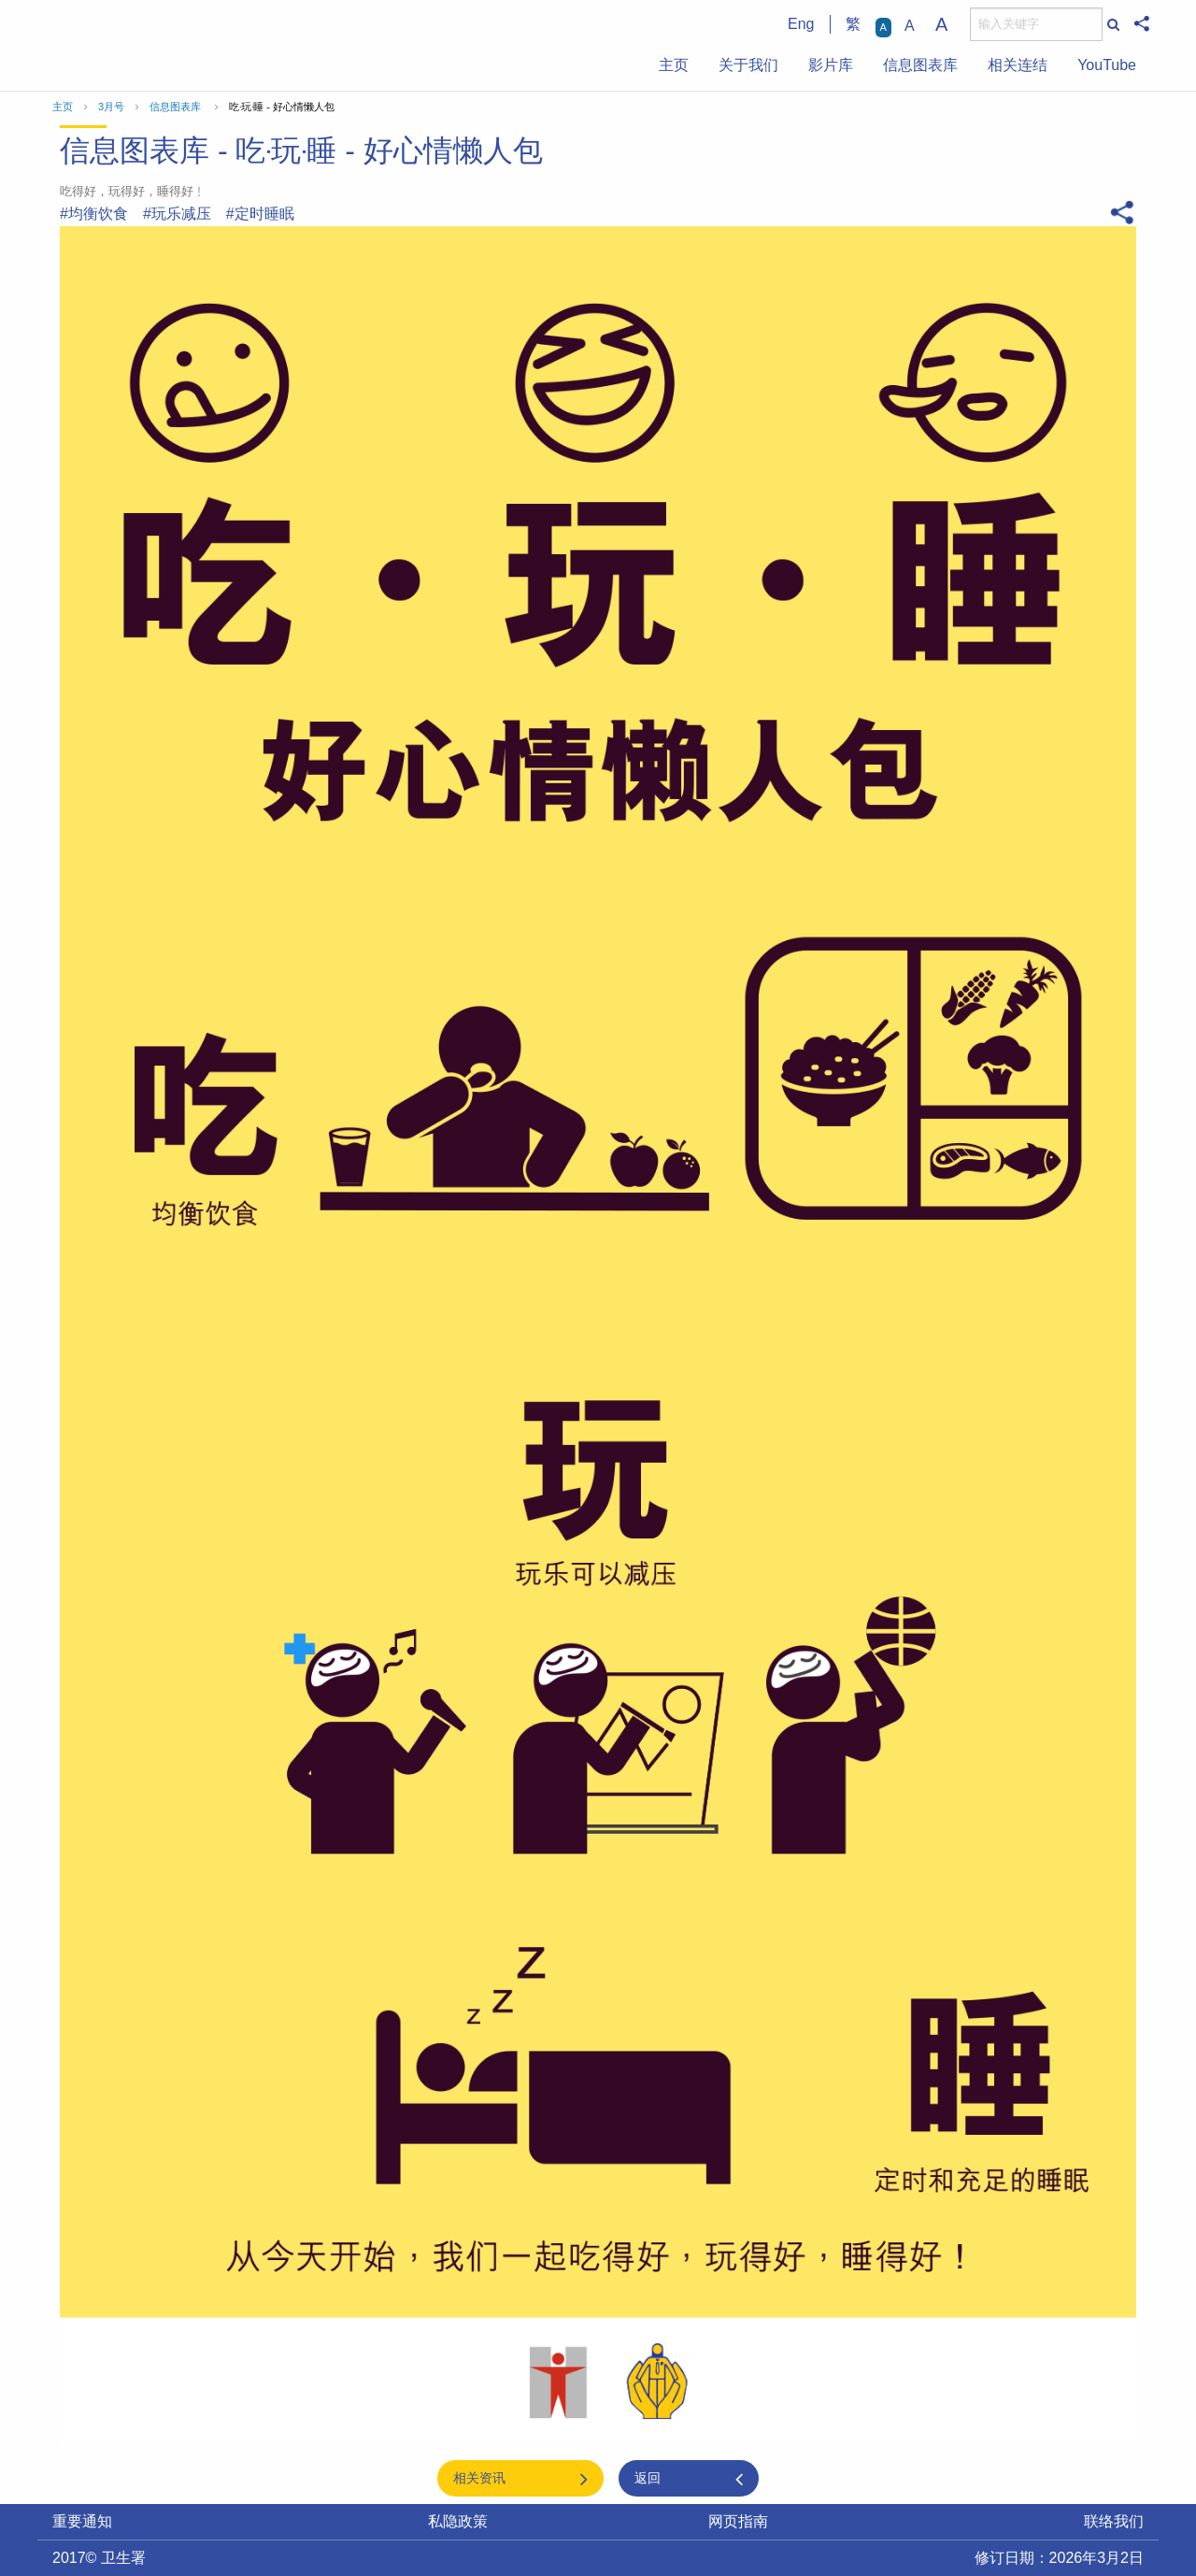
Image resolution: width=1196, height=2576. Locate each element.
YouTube (1106, 65)
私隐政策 (458, 2521)
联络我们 (1114, 2521)
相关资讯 (479, 2477)
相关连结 (1017, 65)
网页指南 (738, 2521)
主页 (674, 65)
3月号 (111, 106)
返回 (647, 2477)
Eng (801, 24)
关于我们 (748, 65)
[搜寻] (1036, 24)
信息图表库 (920, 65)
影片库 (830, 65)
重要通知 (82, 2521)
